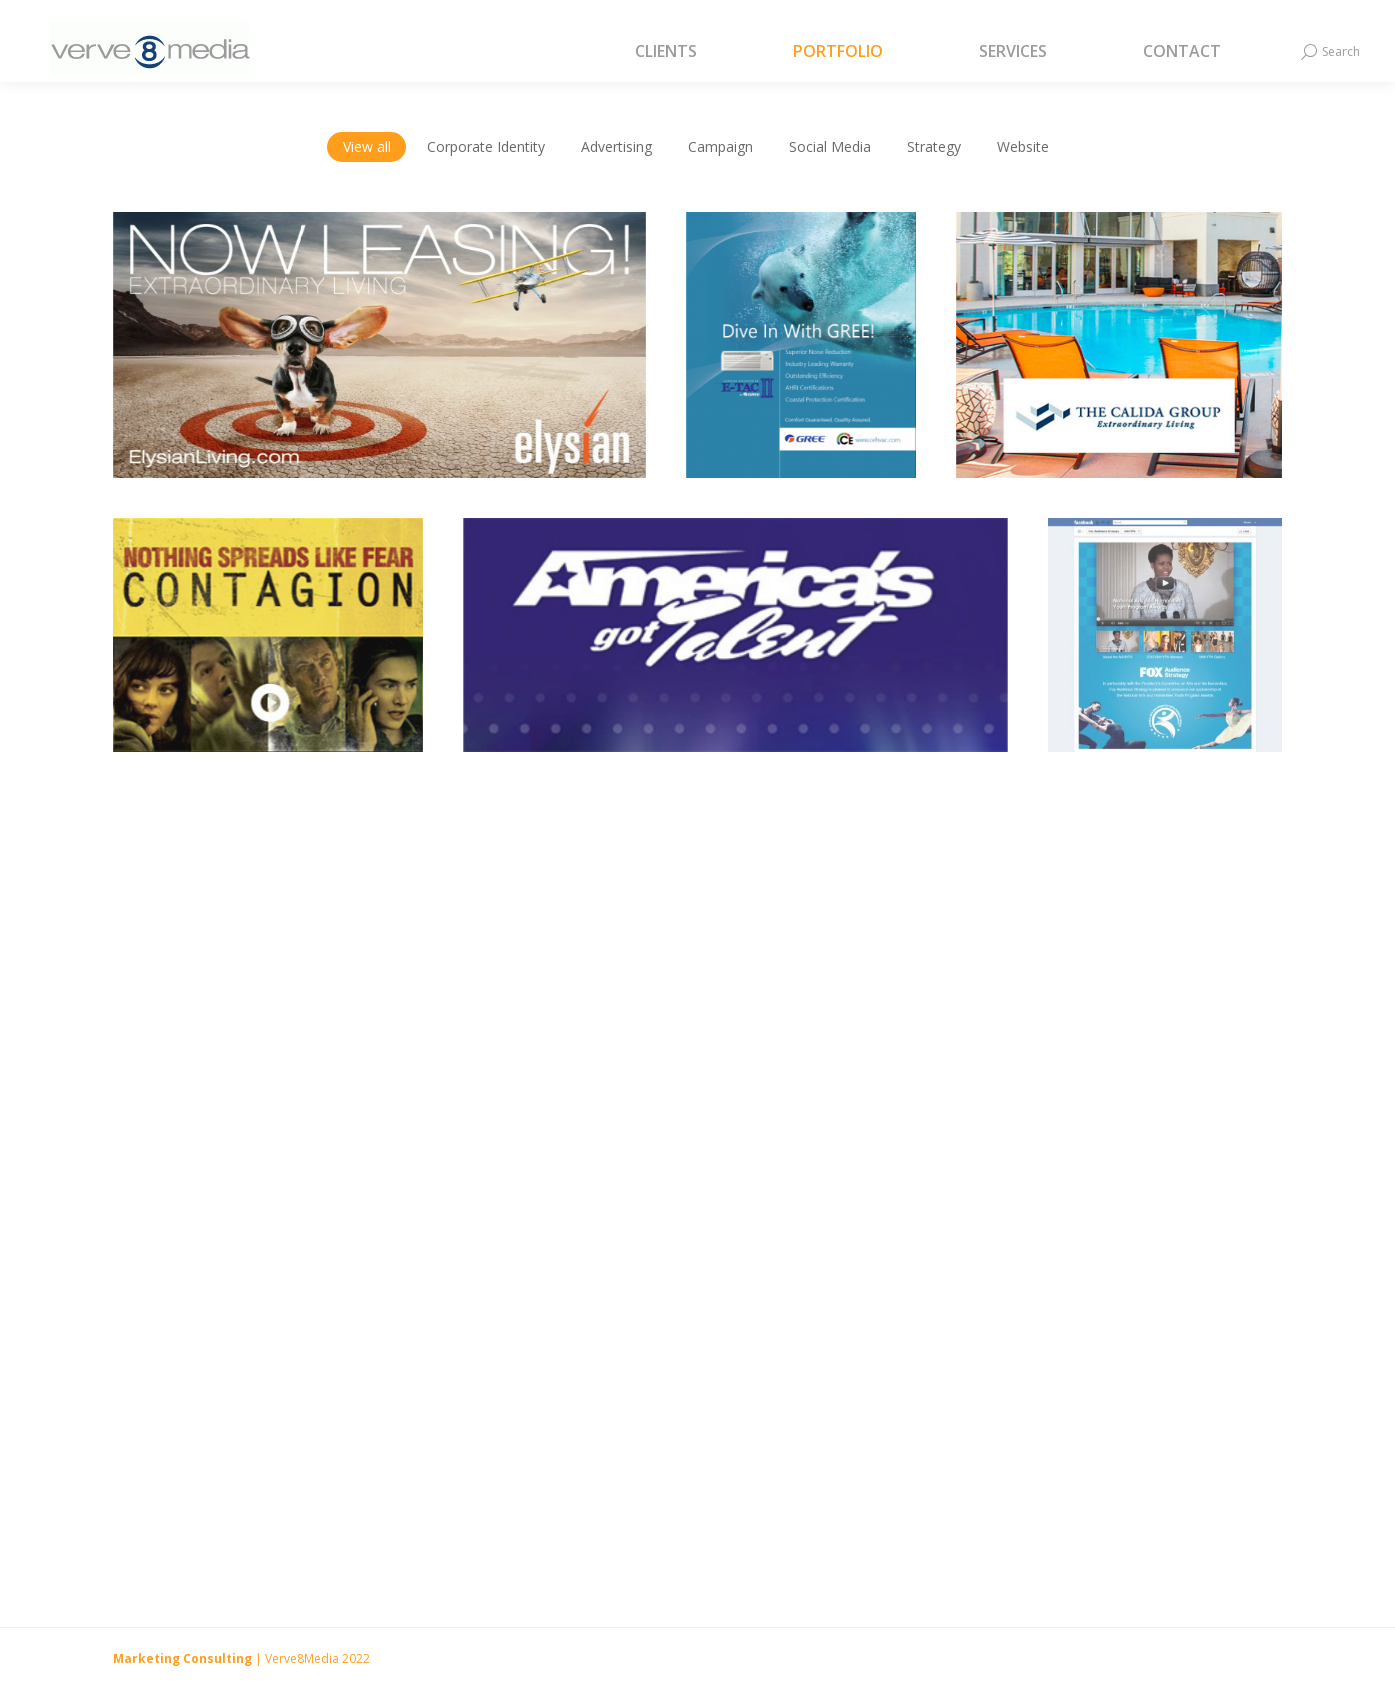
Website (1023, 146)
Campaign (720, 146)
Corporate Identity (486, 146)
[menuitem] (691, 52)
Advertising (616, 146)
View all (367, 146)
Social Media (830, 146)
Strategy (934, 146)
